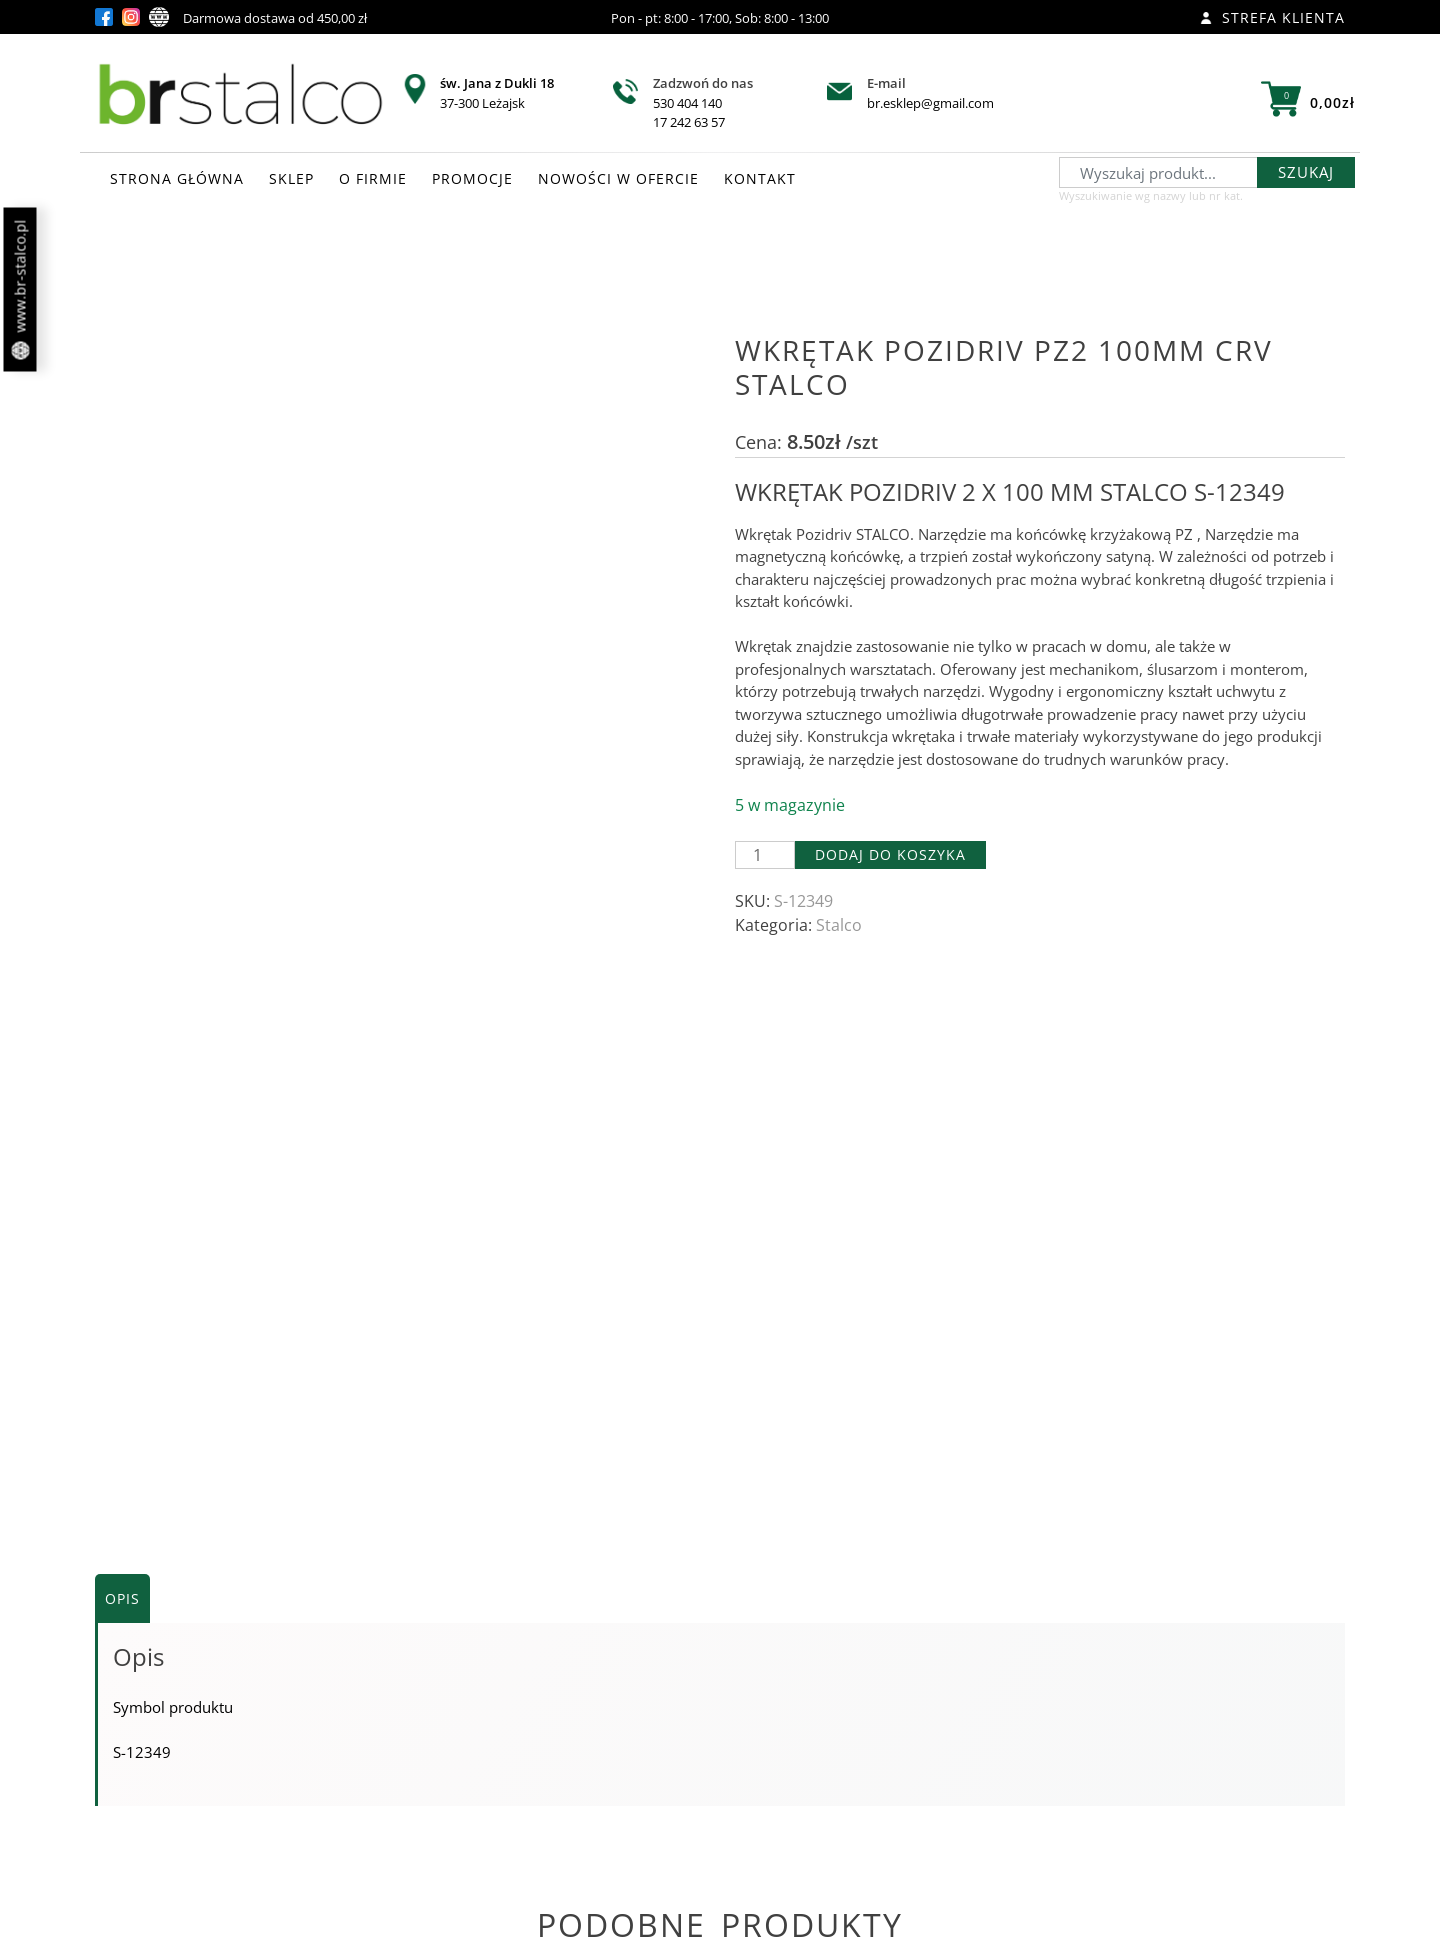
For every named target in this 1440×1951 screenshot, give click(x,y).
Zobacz (301, 1787)
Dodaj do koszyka (890, 854)
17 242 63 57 (689, 122)
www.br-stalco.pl (20, 290)
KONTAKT (760, 178)
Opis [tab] (122, 1024)
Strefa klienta (1272, 17)
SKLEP (291, 178)
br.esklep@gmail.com (930, 103)
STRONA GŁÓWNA (177, 178)
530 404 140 (687, 103)
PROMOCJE (472, 178)
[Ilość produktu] (765, 855)
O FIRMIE (373, 178)
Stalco (839, 925)
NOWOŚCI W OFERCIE (618, 178)
